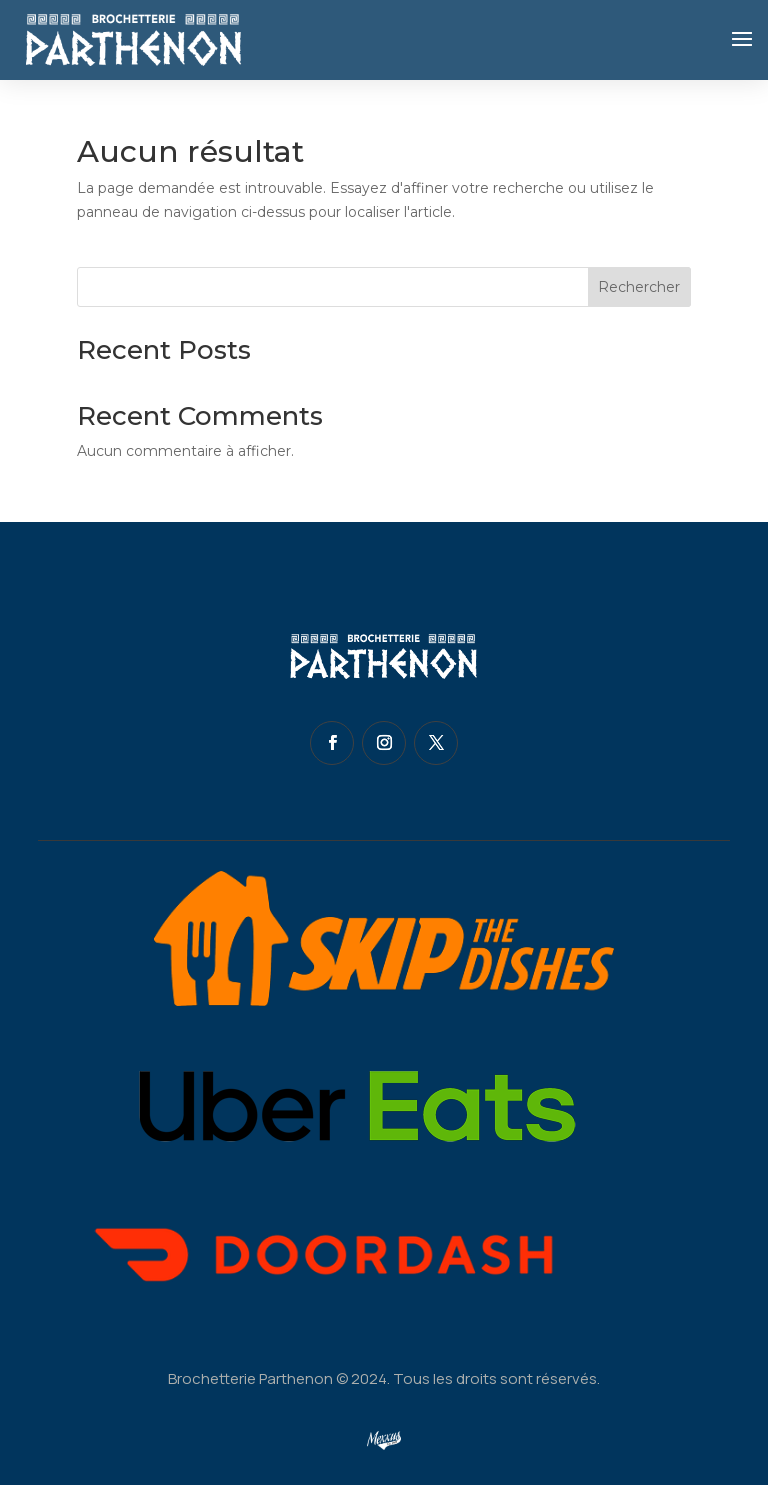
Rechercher (639, 287)
